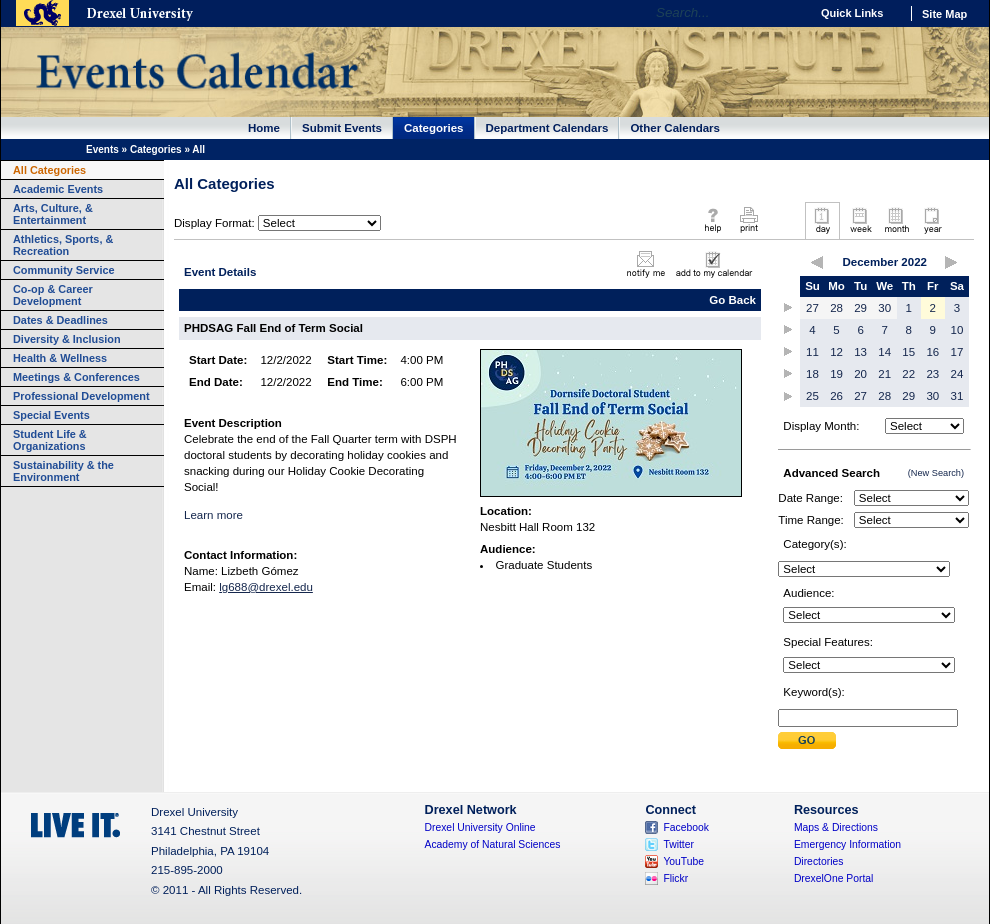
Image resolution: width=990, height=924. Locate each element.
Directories (819, 861)
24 (957, 374)
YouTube (683, 861)
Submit (807, 740)
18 (812, 374)
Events (102, 149)
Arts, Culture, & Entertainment (53, 214)
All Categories (49, 170)
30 (884, 308)
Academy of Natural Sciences (493, 844)
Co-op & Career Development (53, 295)
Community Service (64, 270)
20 (860, 374)
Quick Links (852, 13)
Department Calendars (547, 128)
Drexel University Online (480, 827)
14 (884, 352)
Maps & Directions (836, 827)
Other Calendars (675, 128)
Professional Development (81, 396)
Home (264, 128)
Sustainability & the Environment (63, 471)
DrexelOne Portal (833, 878)
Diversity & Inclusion (67, 339)
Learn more (213, 515)
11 (812, 352)
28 (836, 308)
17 (957, 352)
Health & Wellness (60, 358)
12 (836, 352)
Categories (434, 128)
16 (932, 352)
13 (860, 352)
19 (836, 374)
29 (860, 308)
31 (957, 396)
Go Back (732, 300)
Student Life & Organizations (50, 440)
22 (908, 374)
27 (812, 308)
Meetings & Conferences (76, 377)
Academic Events (58, 189)
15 (908, 352)
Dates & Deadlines (60, 320)
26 (836, 396)
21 (884, 374)
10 (957, 330)
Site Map (944, 14)
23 (932, 374)
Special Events (51, 415)
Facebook (686, 827)
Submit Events (342, 128)
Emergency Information (847, 844)
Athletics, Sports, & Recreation (63, 245)
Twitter (678, 844)
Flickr (675, 878)
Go (789, 13)
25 (812, 396)
